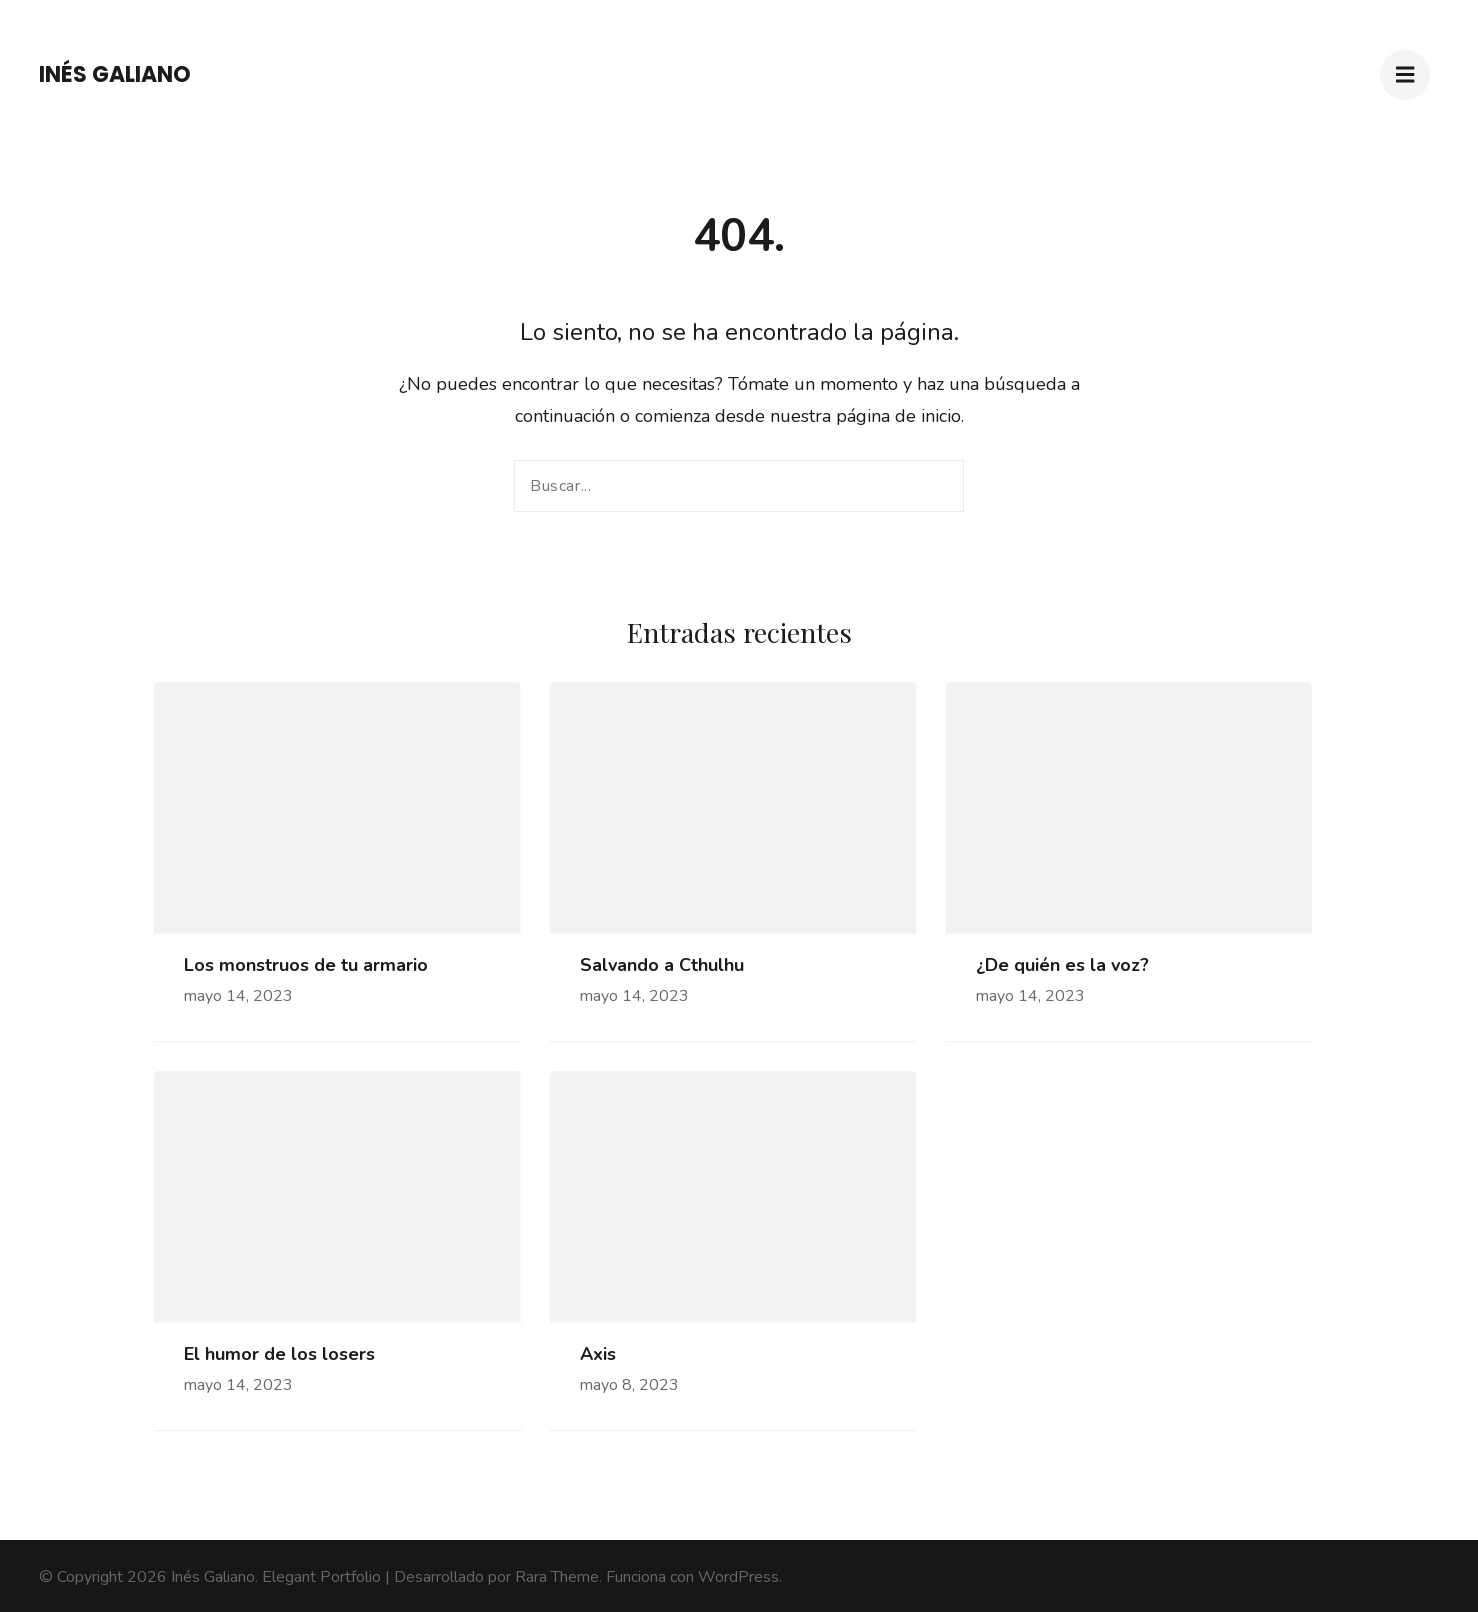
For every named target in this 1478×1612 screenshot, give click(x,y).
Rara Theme (557, 1577)
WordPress (738, 1577)
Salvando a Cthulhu (662, 965)
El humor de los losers (279, 1354)
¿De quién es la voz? (1062, 965)
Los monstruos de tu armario (306, 965)
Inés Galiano (115, 74)
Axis (598, 1354)
